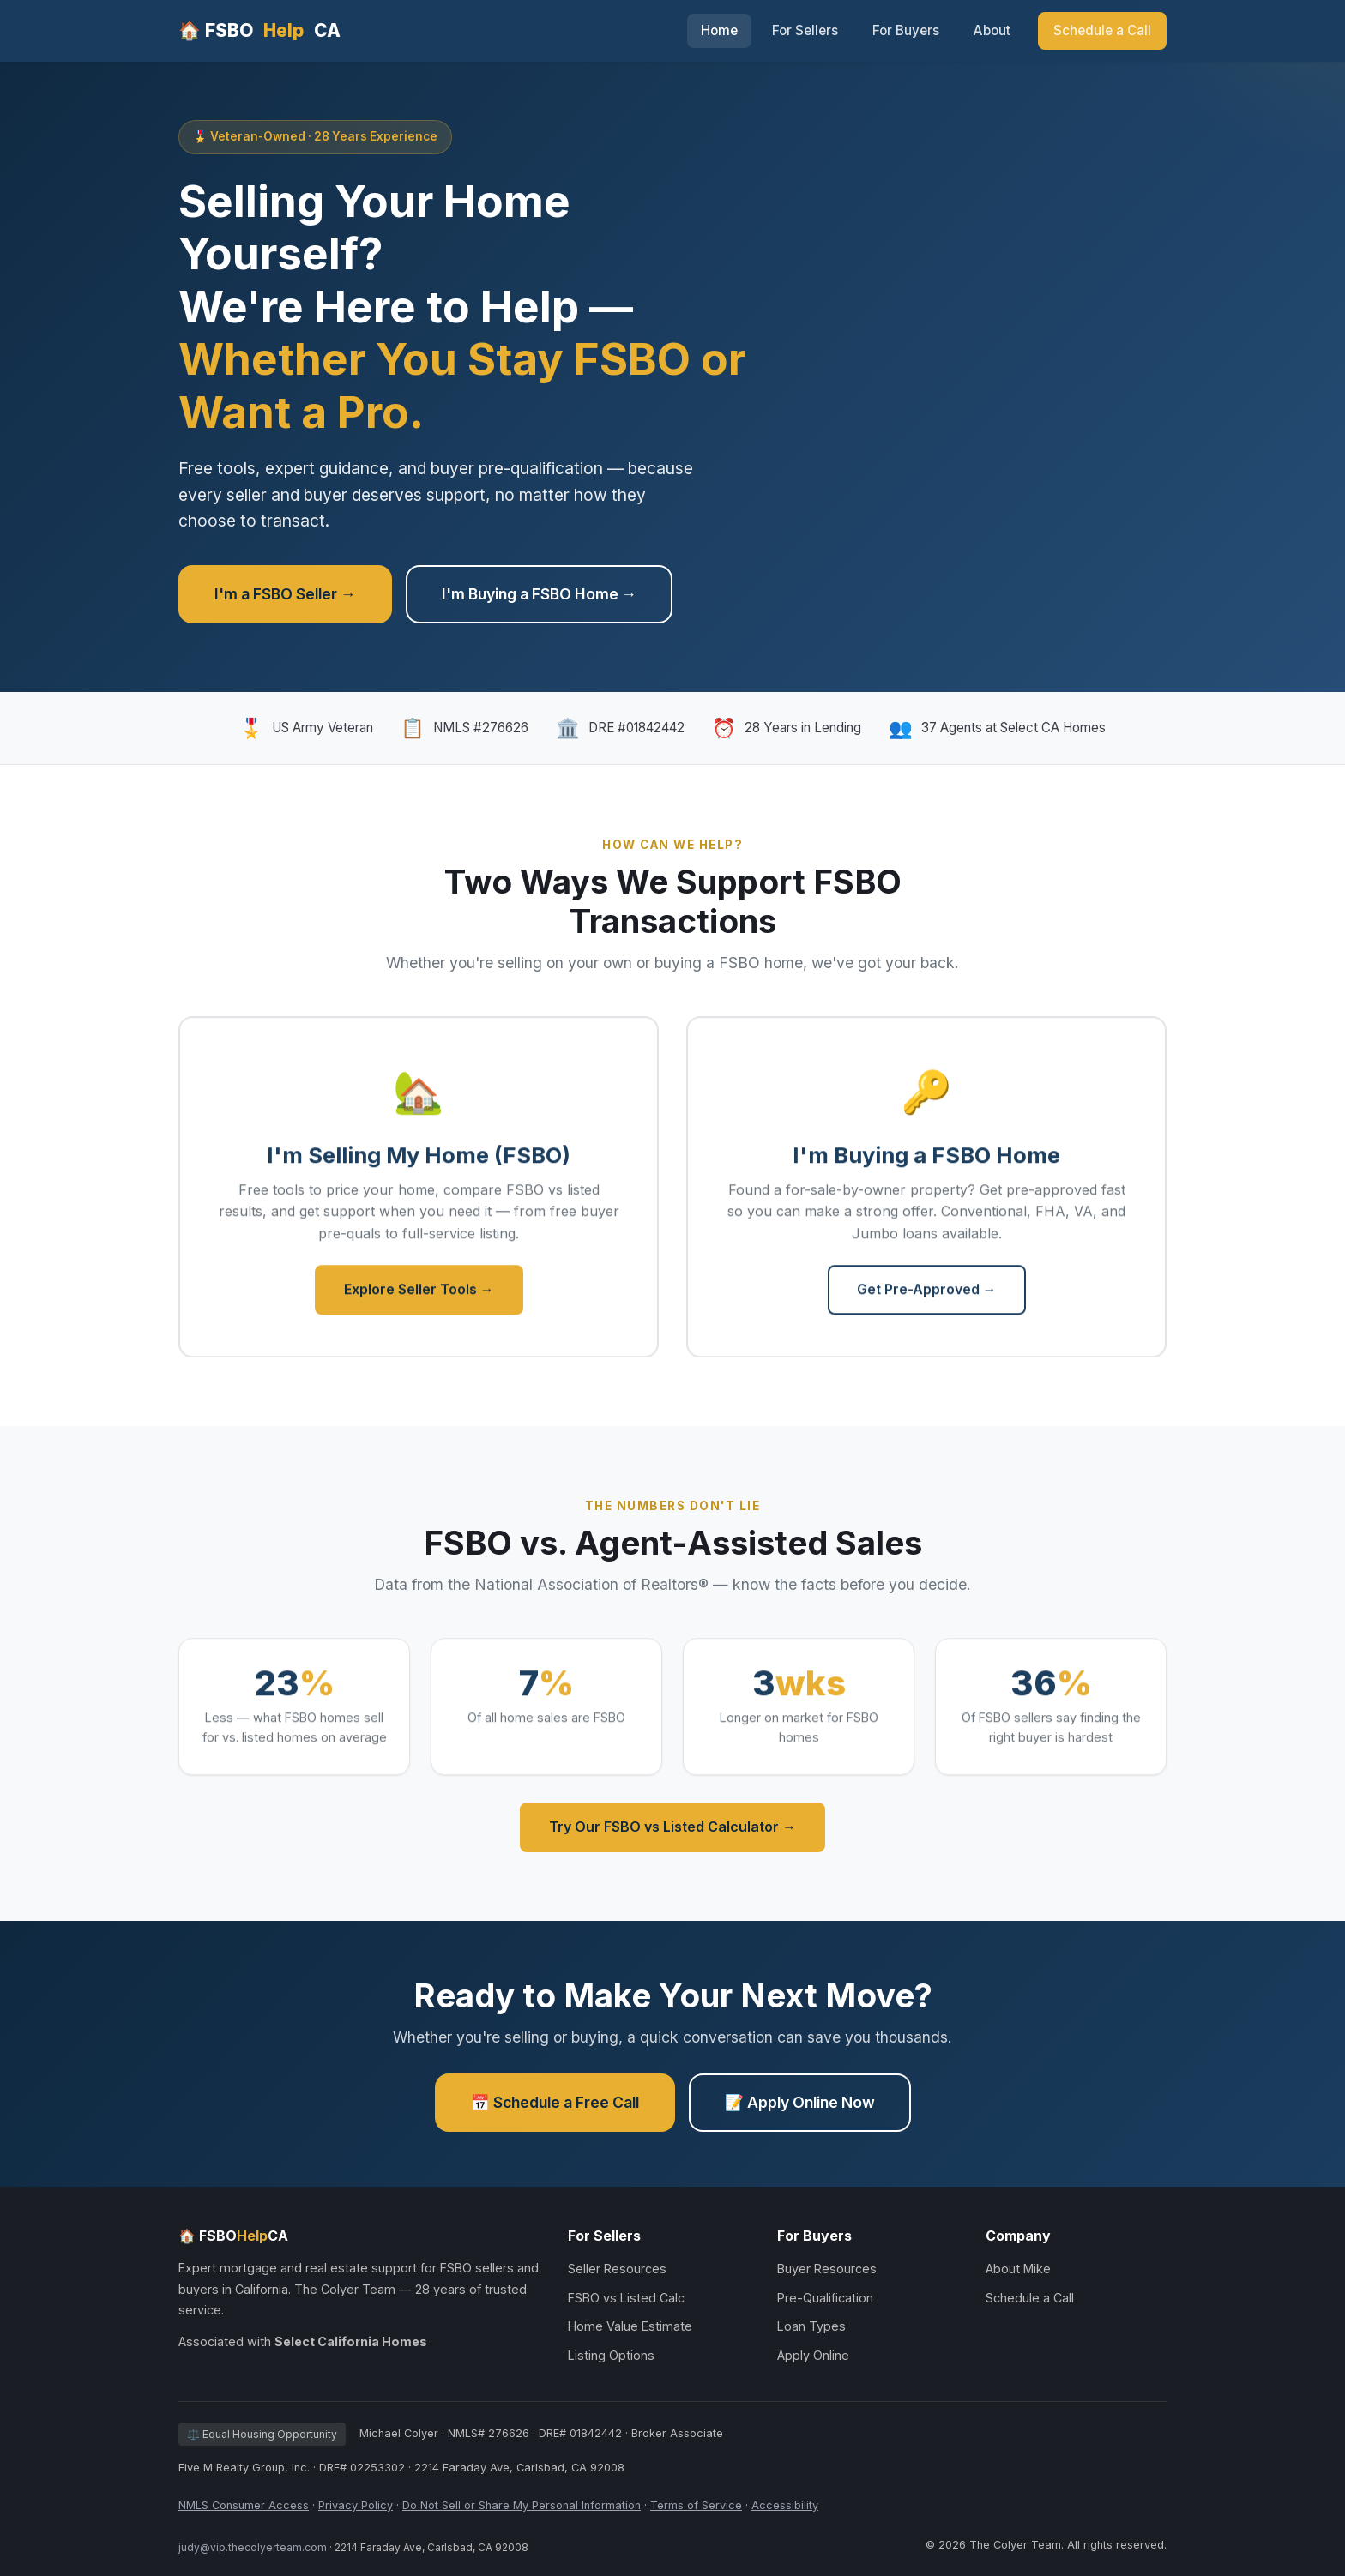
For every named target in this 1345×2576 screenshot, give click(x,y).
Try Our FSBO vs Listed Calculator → (672, 1826)
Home (719, 30)
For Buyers (905, 30)
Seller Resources (617, 2268)
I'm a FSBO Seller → (285, 594)
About (992, 30)
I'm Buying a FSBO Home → (539, 594)
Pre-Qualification (825, 2297)
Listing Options (611, 2355)
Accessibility (784, 2505)
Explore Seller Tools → (419, 1294)
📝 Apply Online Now (800, 2102)
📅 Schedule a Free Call (555, 2102)
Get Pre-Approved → (927, 1294)
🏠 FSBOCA (259, 30)
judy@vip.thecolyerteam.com (252, 2547)
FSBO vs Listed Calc (626, 2297)
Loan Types (811, 2326)
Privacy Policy (355, 2505)
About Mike (1018, 2268)
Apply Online (813, 2355)
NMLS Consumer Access (243, 2505)
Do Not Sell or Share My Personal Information (521, 2505)
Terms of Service (696, 2505)
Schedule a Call (1102, 30)
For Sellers (805, 30)
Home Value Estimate (630, 2326)
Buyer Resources (827, 2268)
